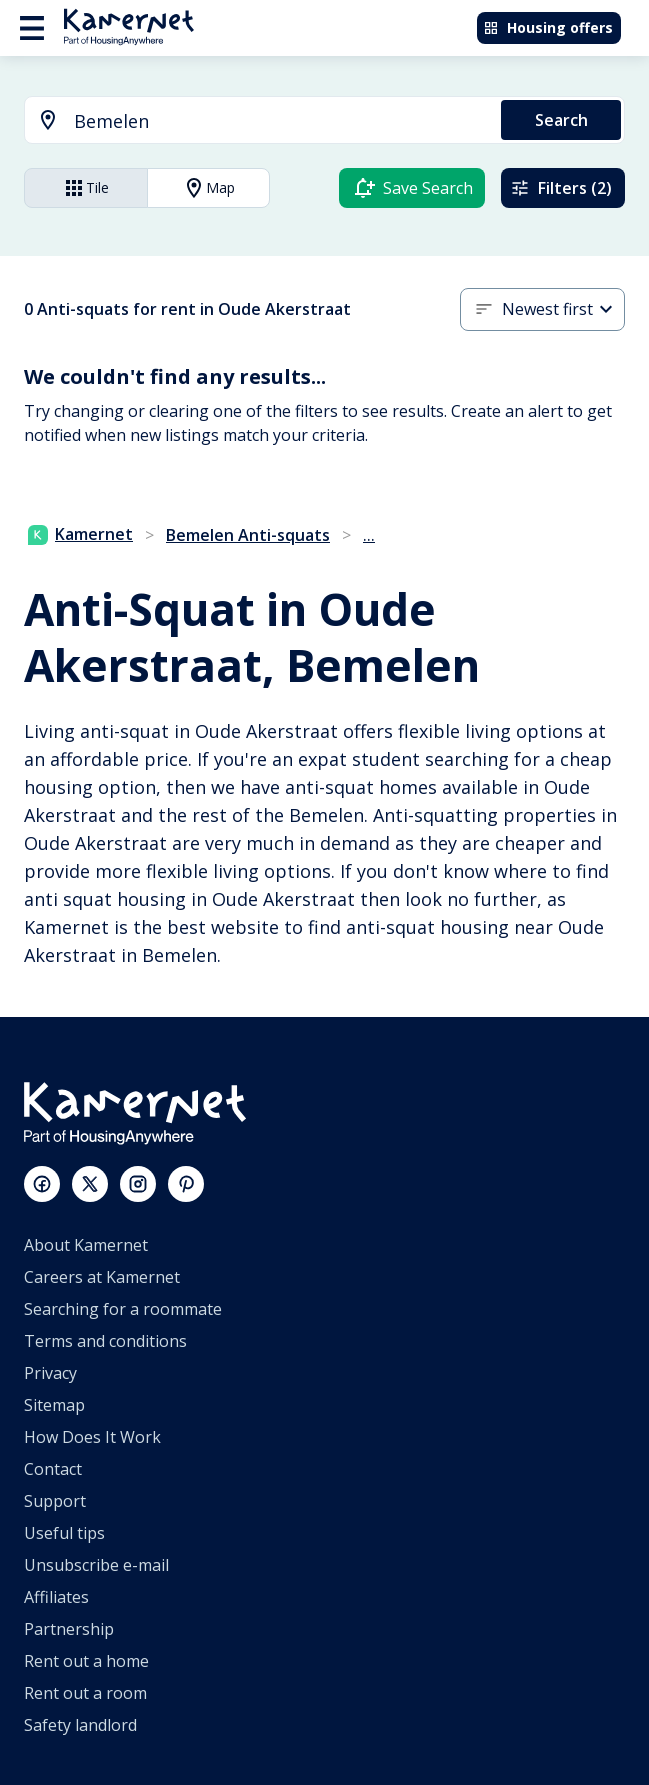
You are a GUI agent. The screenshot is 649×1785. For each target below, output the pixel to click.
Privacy (50, 1373)
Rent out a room (85, 1693)
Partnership (69, 1629)
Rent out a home (86, 1661)
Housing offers (548, 27)
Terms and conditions (105, 1341)
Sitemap (54, 1405)
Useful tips (64, 1533)
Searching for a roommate (123, 1309)
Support (55, 1501)
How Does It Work (92, 1437)
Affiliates (56, 1597)
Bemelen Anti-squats (248, 535)
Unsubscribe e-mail (96, 1565)
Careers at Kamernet (102, 1277)
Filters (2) (561, 188)
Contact (53, 1469)
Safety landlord (80, 1725)
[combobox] (251, 121)
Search (561, 120)
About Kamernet (86, 1245)
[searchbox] (280, 121)
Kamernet (80, 534)
